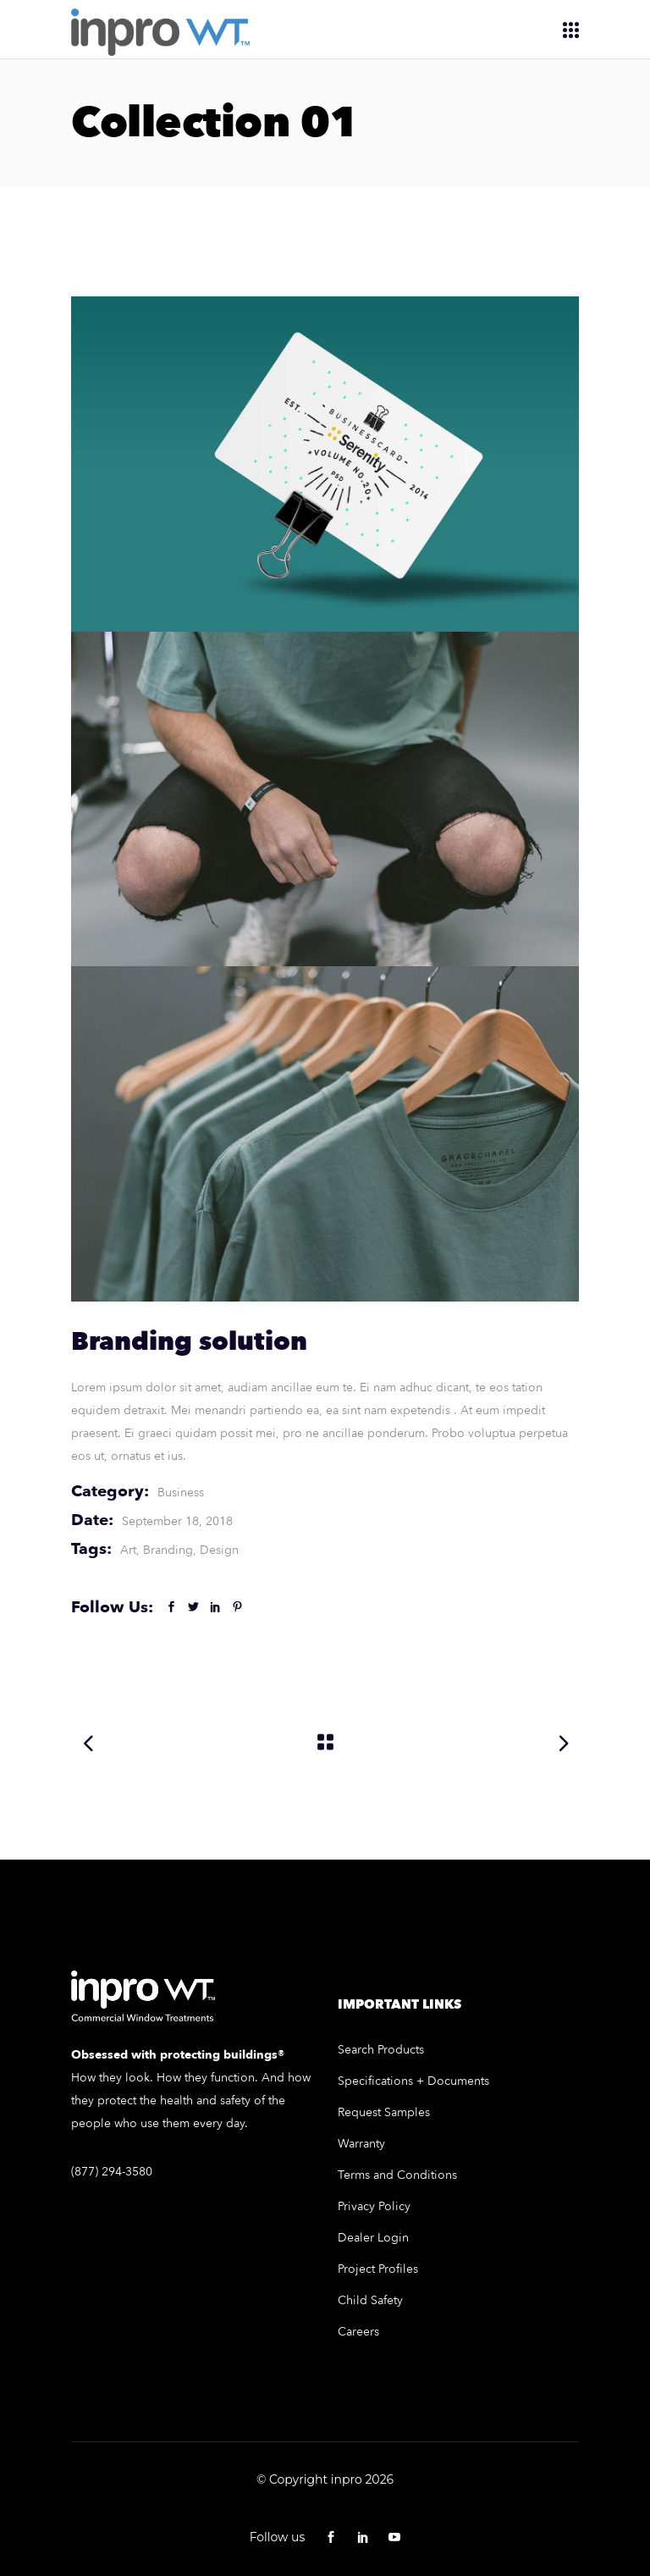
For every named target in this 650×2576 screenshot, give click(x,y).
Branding (168, 1550)
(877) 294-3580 (111, 2172)
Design (219, 1550)
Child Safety (370, 2300)
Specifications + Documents (413, 2081)
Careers (358, 2332)
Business (180, 1492)
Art (128, 1550)
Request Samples (384, 2112)
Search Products (381, 2050)
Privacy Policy (374, 2206)
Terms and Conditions (397, 2175)
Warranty (361, 2144)
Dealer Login (373, 2238)
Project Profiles (378, 2269)
